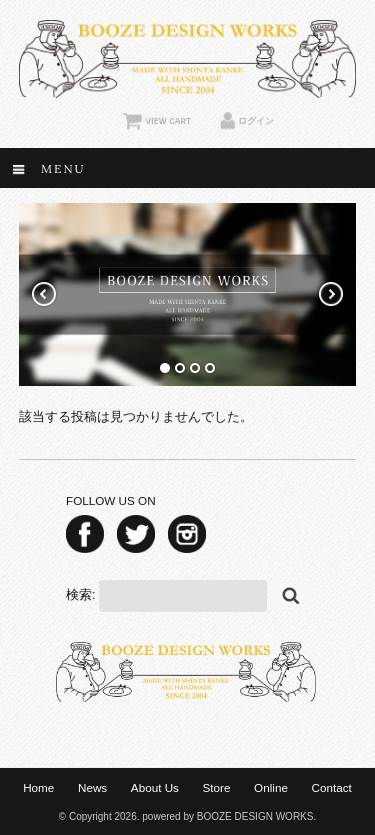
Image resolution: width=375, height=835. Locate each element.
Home (38, 787)
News (92, 787)
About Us (155, 787)
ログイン (256, 121)
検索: (81, 594)
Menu (63, 168)
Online (271, 787)
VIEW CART (167, 121)
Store (217, 787)
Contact (332, 787)
